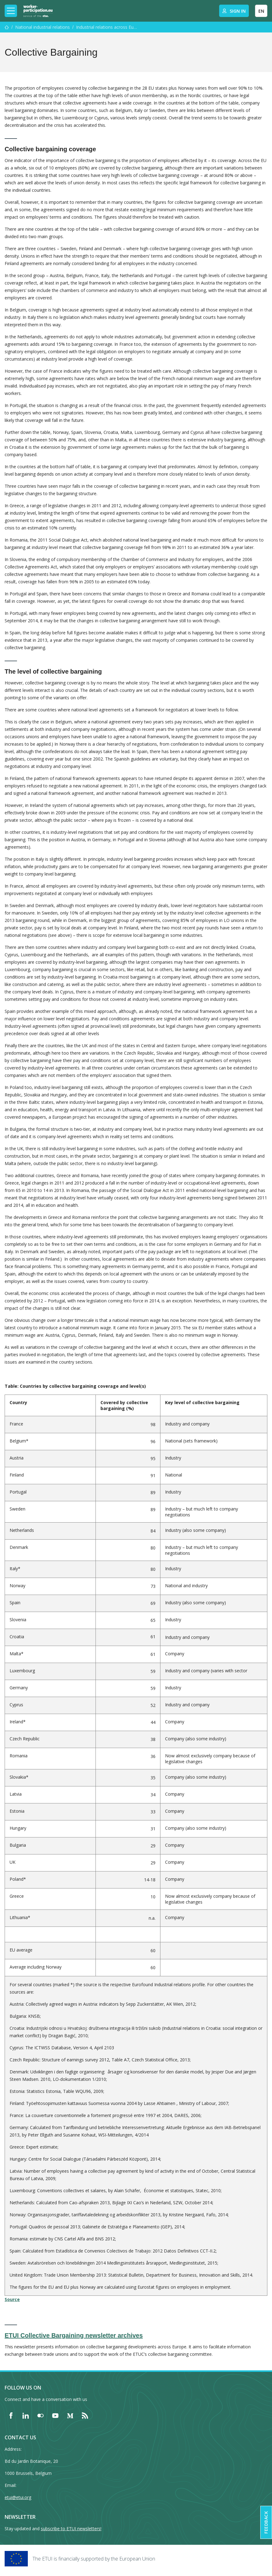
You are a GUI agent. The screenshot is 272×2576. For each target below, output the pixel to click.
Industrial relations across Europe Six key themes (107, 27)
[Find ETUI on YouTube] (55, 2415)
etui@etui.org (18, 2497)
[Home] (38, 11)
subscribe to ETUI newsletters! (71, 2528)
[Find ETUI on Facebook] (11, 2415)
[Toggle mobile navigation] (11, 11)
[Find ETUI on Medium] (70, 2415)
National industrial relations (42, 27)
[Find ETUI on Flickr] (40, 2415)
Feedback (266, 2522)
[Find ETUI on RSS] (85, 2415)
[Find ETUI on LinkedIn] (25, 2415)
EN (261, 11)
